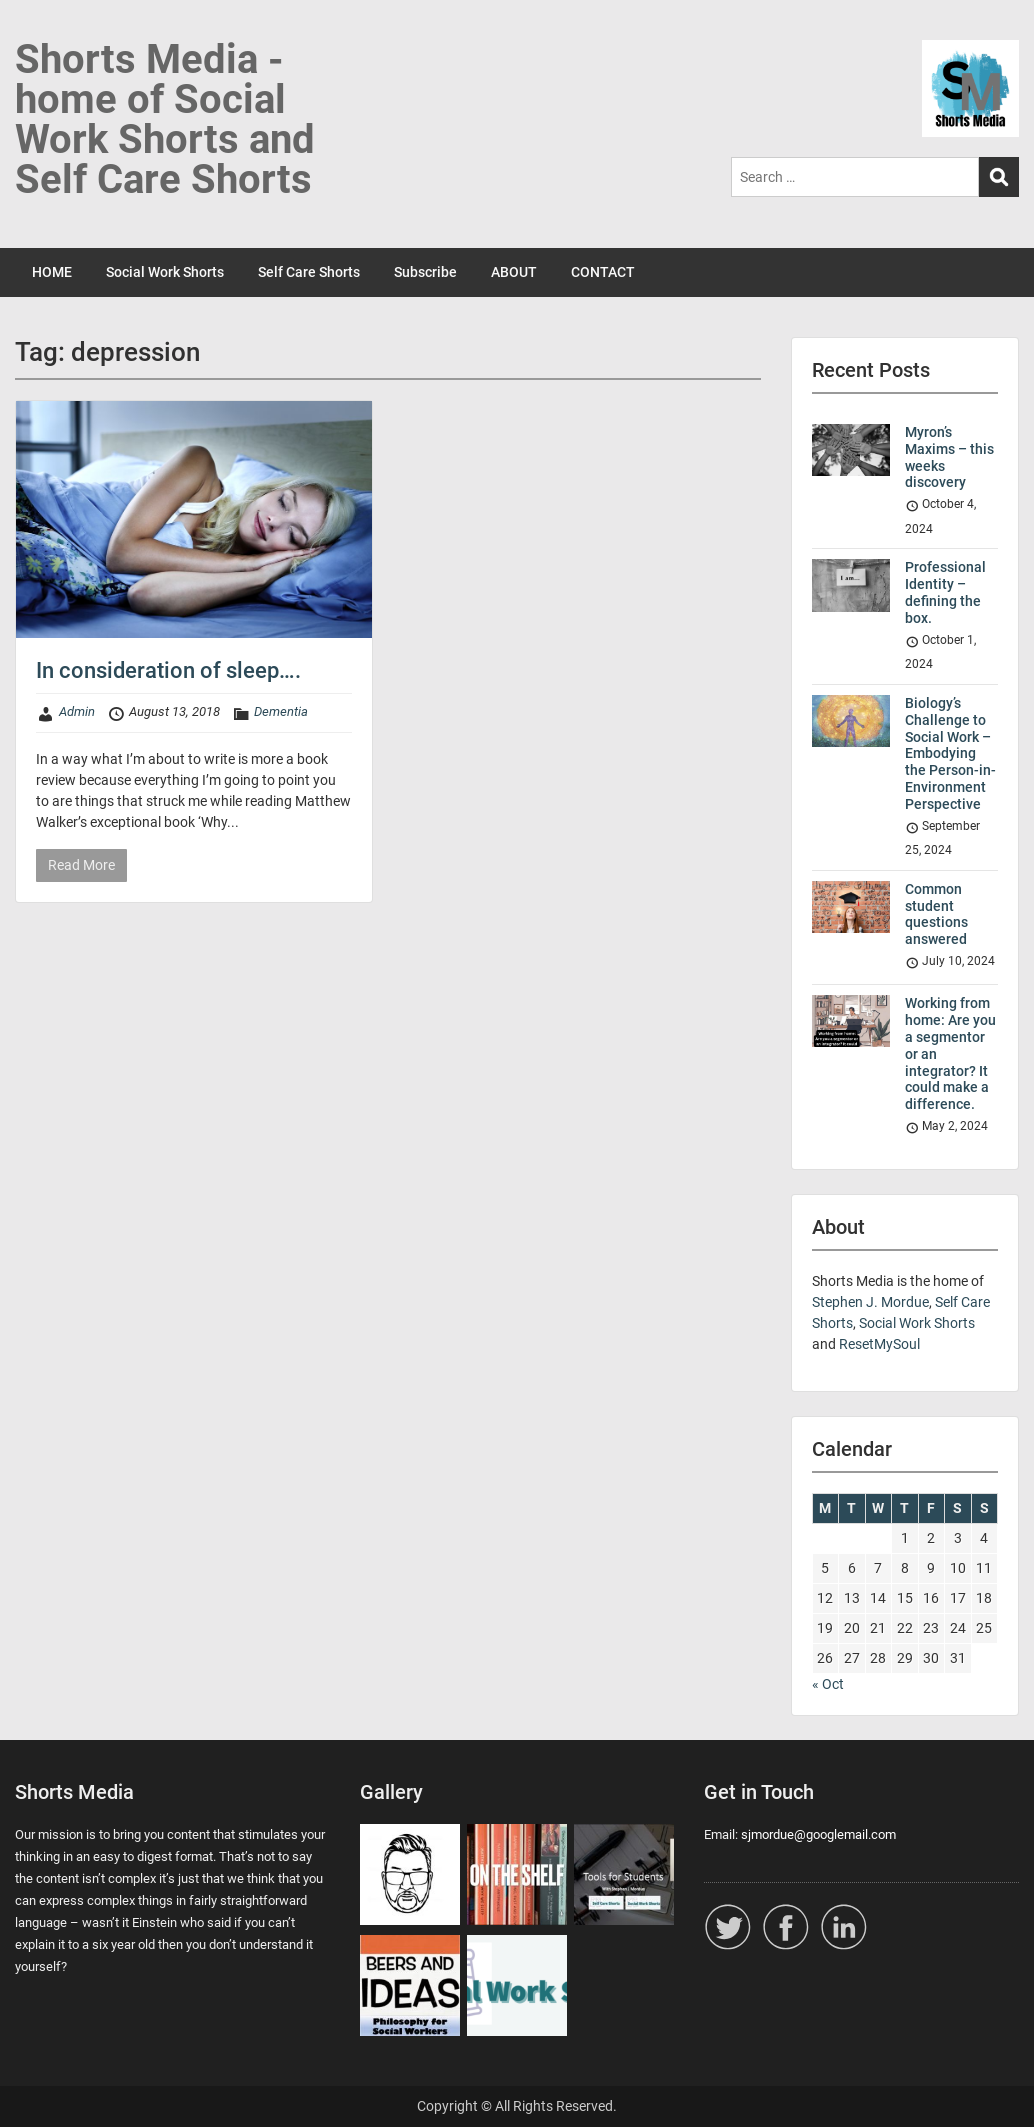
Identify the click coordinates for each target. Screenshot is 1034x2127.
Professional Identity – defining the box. (945, 592)
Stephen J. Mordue (870, 1302)
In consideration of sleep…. (168, 670)
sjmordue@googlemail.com (818, 1834)
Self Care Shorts (309, 272)
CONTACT (603, 272)
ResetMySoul (879, 1344)
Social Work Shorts (165, 272)
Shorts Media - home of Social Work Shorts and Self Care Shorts (165, 119)
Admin (77, 711)
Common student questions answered (936, 914)
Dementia (281, 711)
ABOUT (514, 272)
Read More (81, 865)
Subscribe (425, 272)
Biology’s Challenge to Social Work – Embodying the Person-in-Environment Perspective (950, 753)
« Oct (828, 1684)
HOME (52, 272)
